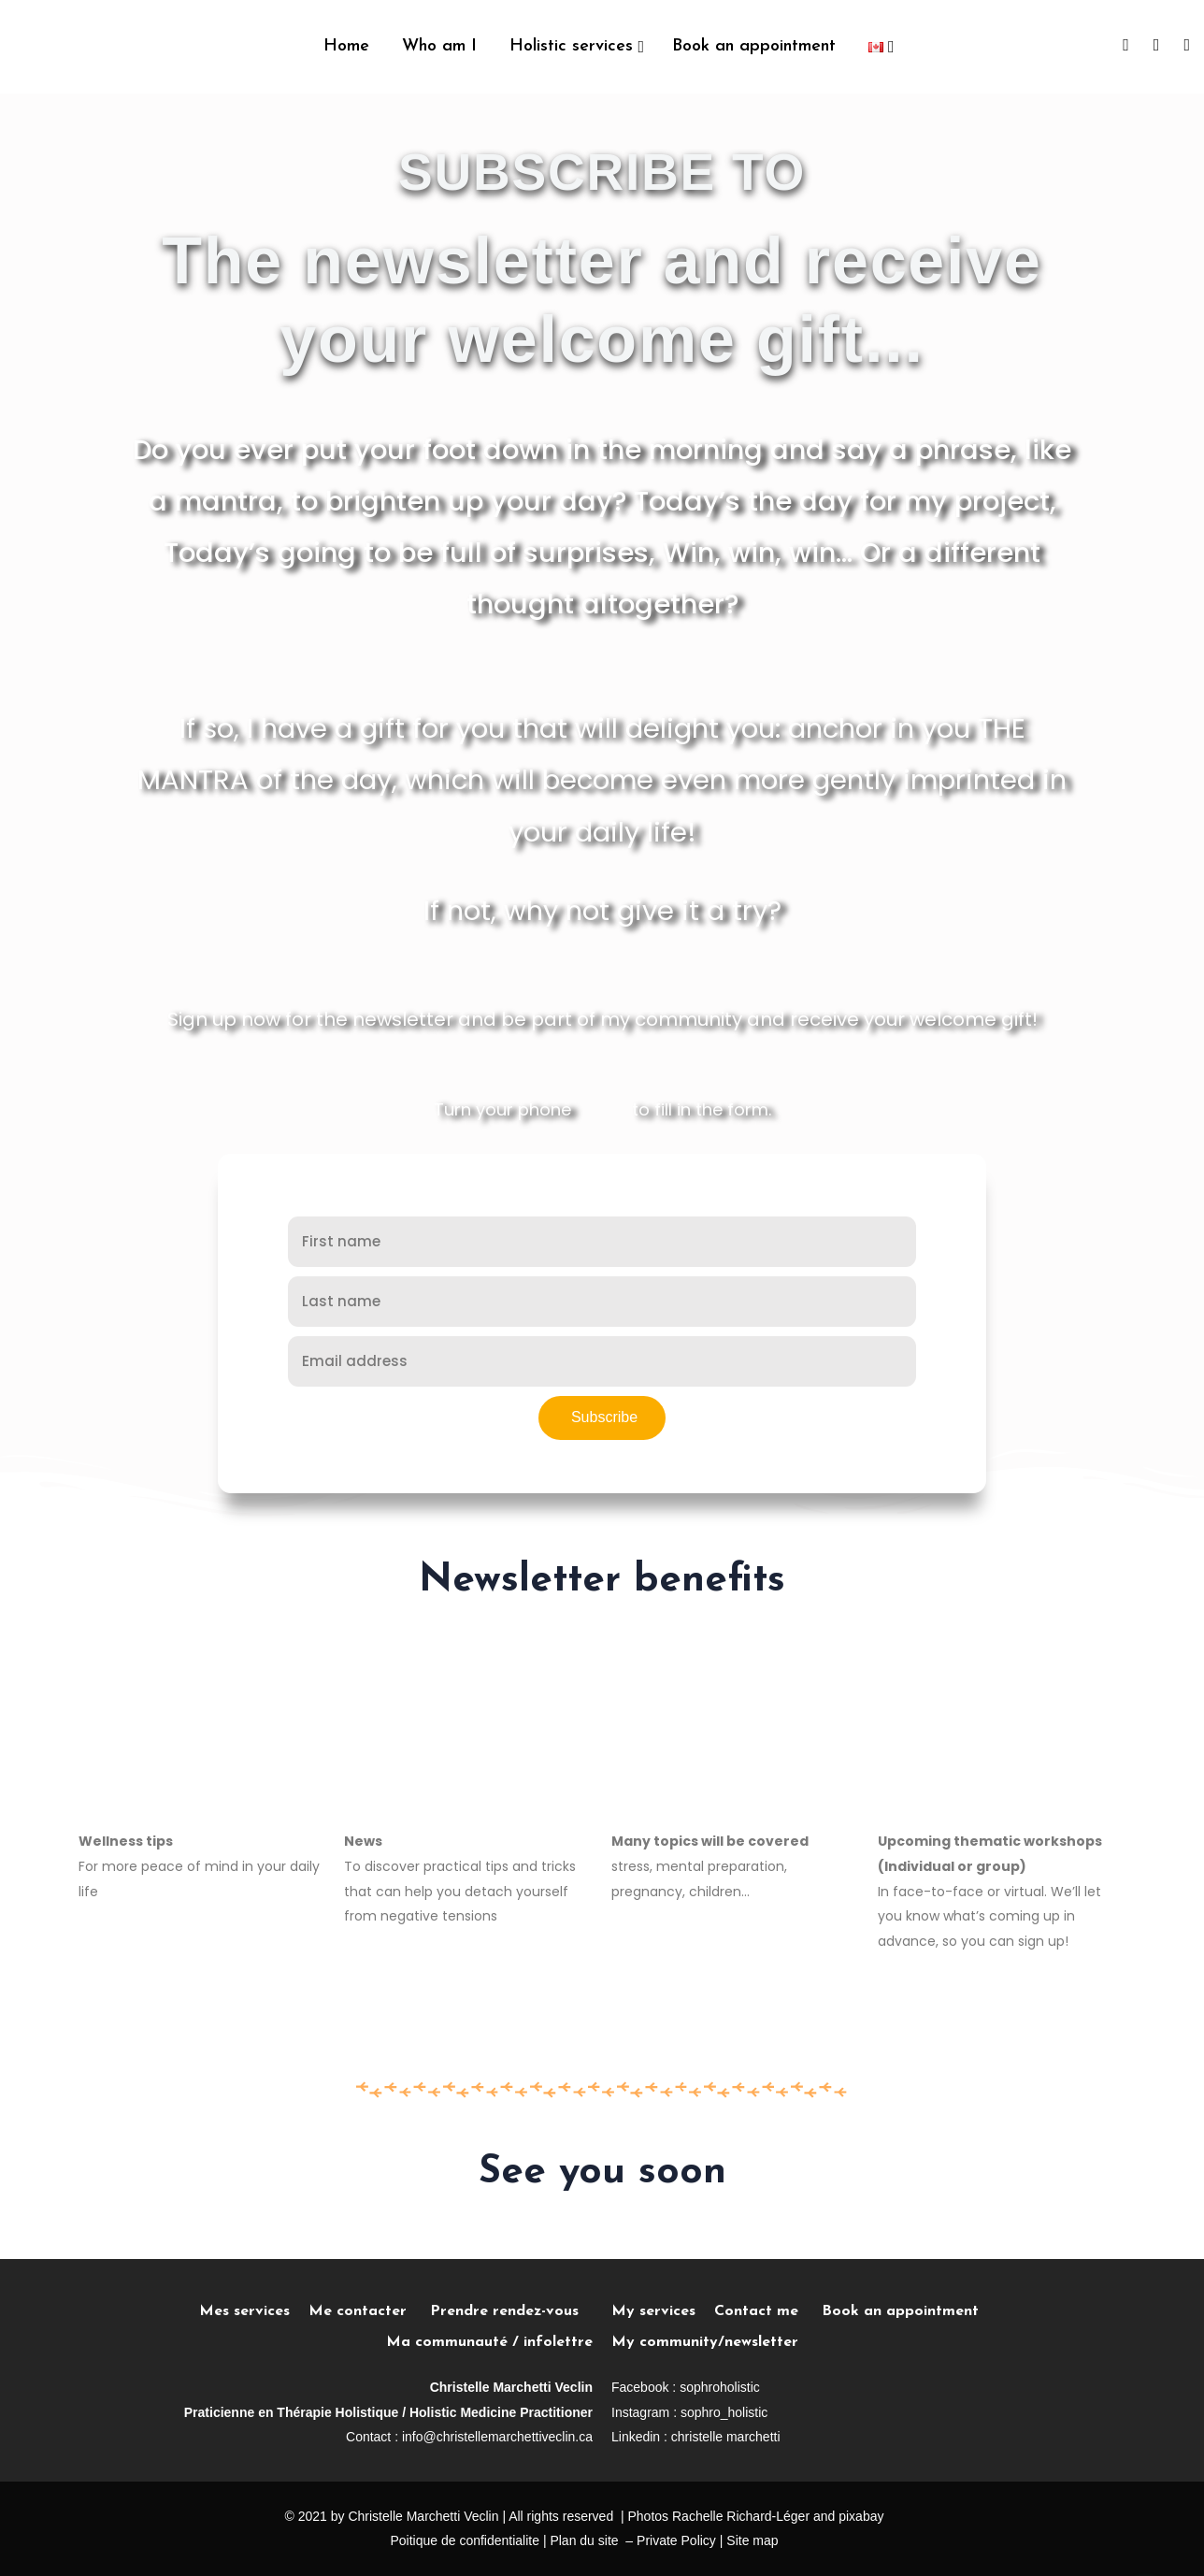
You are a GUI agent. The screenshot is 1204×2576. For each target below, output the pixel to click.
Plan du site (584, 2540)
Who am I (439, 46)
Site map (752, 2540)
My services (653, 2311)
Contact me (756, 2311)
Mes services (244, 2311)
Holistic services (571, 46)
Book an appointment (754, 46)
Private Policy (676, 2540)
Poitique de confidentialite (464, 2540)
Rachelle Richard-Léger (741, 2516)
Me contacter (369, 2311)
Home (346, 46)
